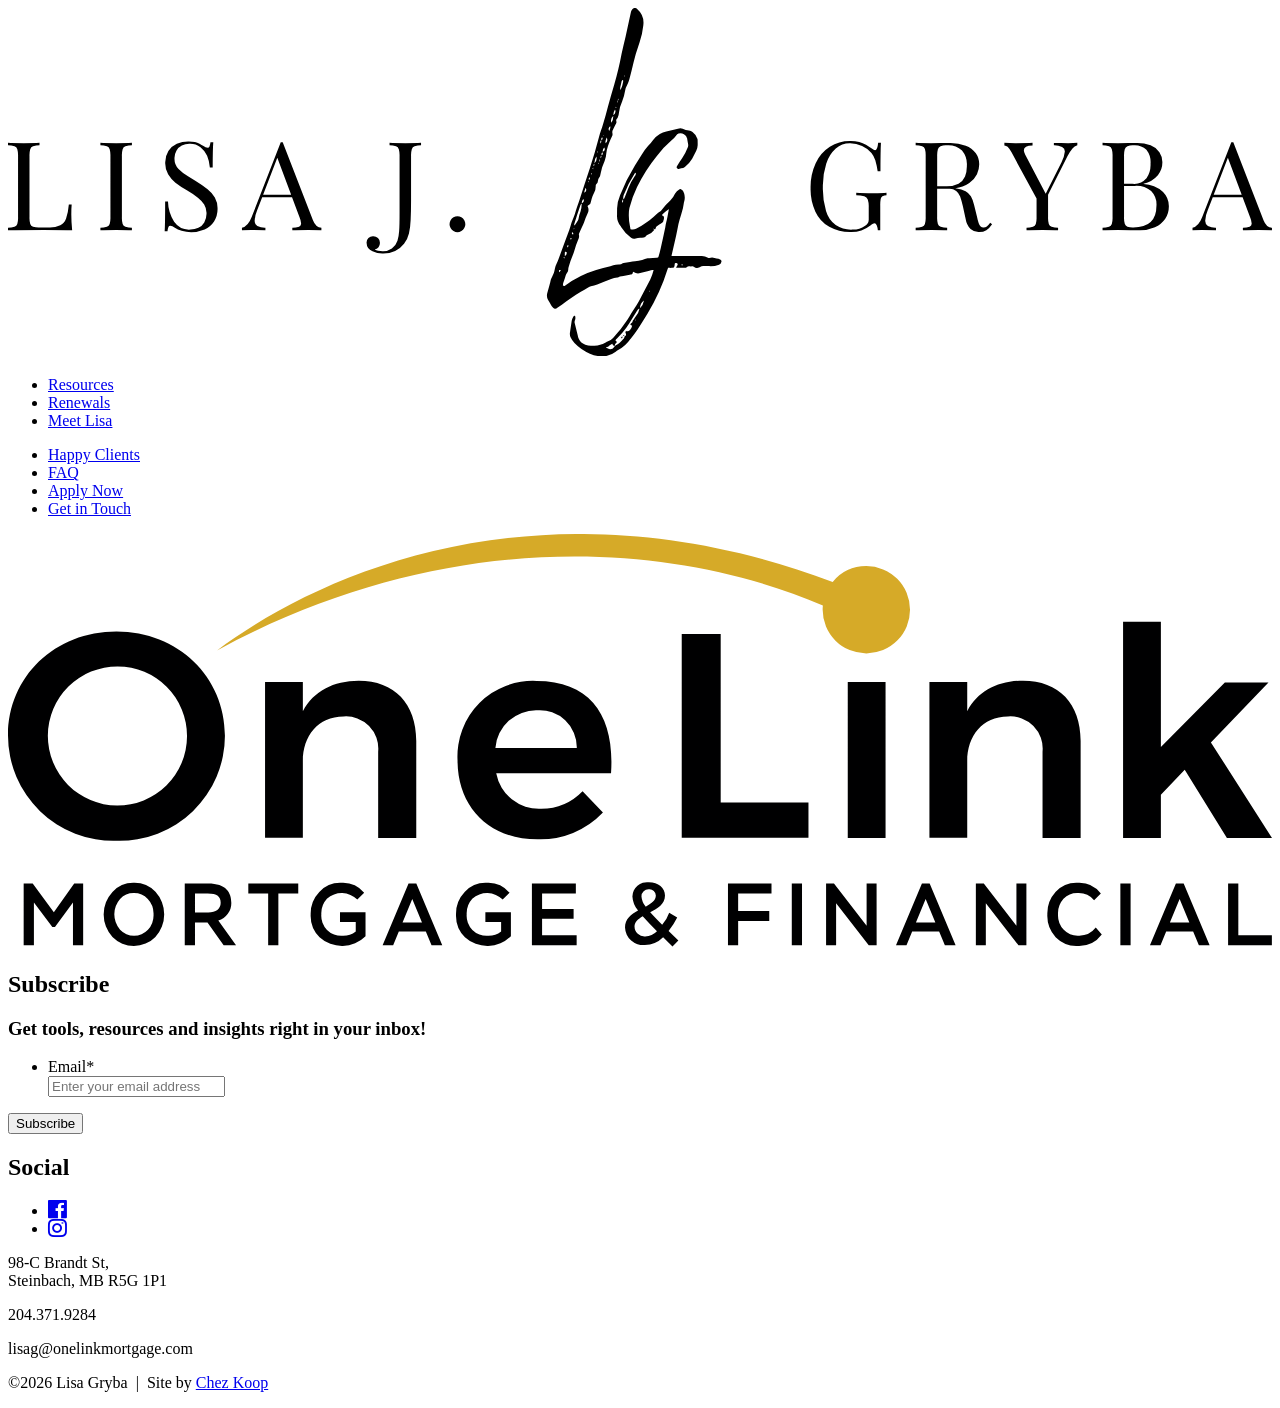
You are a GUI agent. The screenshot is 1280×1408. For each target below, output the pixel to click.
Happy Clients (94, 454)
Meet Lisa (80, 420)
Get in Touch (89, 508)
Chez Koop (232, 1382)
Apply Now (85, 490)
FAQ (63, 472)
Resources (81, 384)
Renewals (79, 402)
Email (71, 1066)
